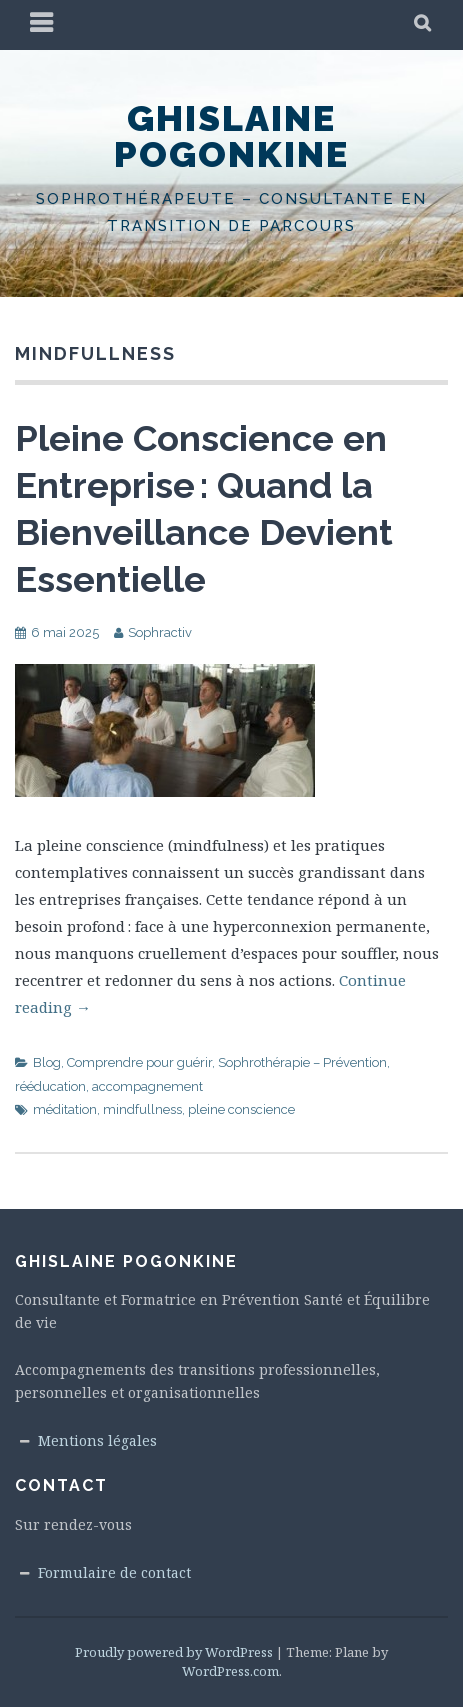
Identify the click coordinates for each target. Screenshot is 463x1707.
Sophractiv (160, 632)
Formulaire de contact (114, 1572)
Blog (47, 1062)
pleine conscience (241, 1109)
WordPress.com (230, 1671)
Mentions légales (97, 1440)
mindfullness (142, 1109)
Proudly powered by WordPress (174, 1652)
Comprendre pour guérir (139, 1062)
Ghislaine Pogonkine (231, 136)
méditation (65, 1109)
